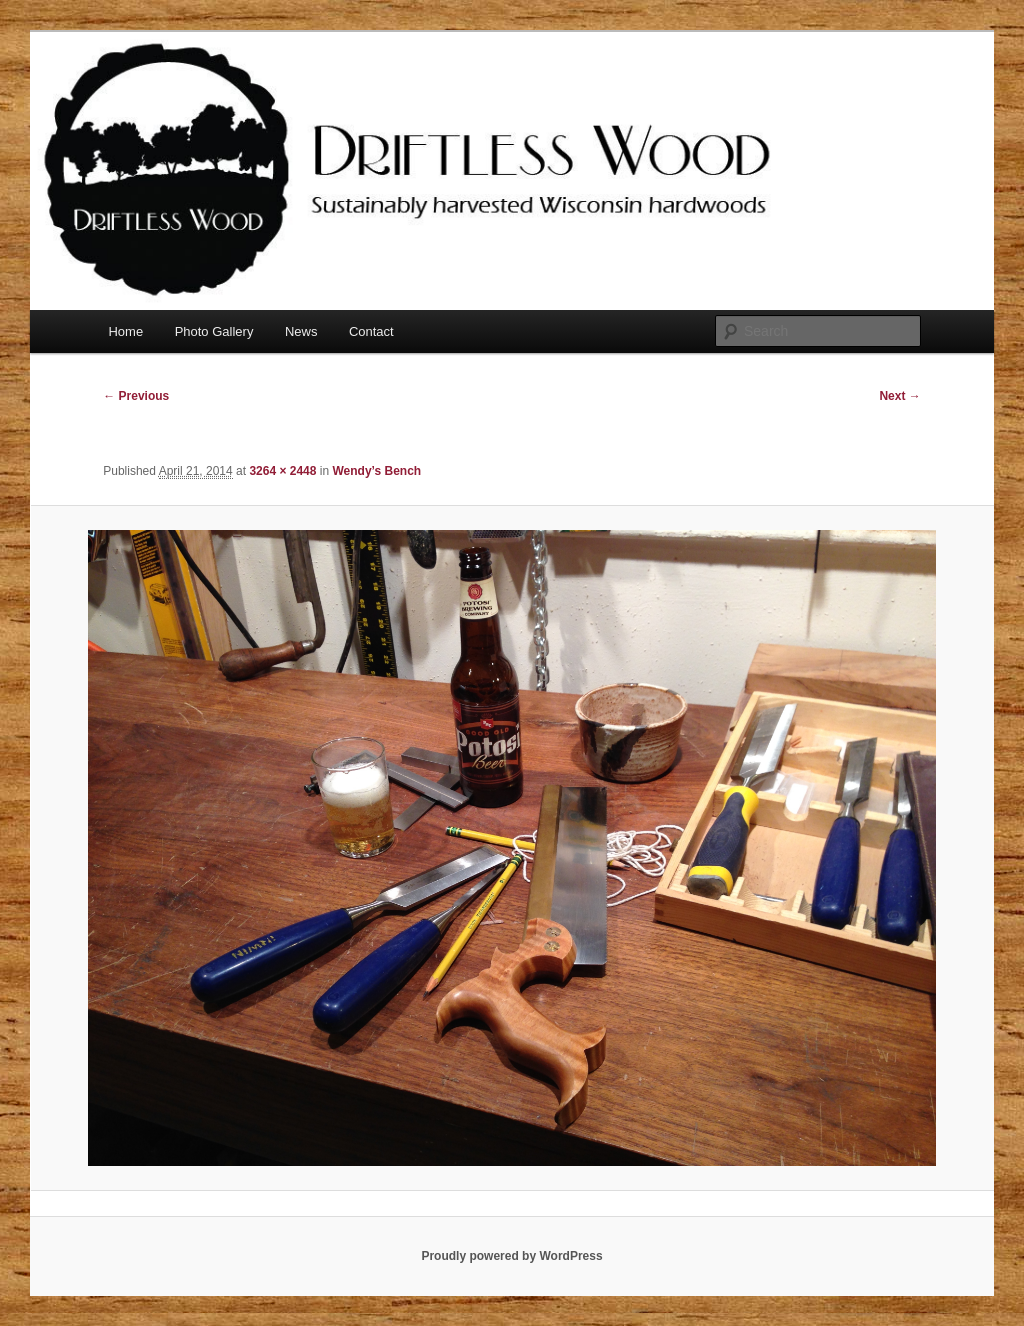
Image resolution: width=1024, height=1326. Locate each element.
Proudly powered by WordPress (511, 1256)
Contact (371, 331)
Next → (899, 396)
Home (125, 331)
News (301, 331)
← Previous (136, 396)
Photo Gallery (214, 331)
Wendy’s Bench (376, 471)
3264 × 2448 (282, 471)
